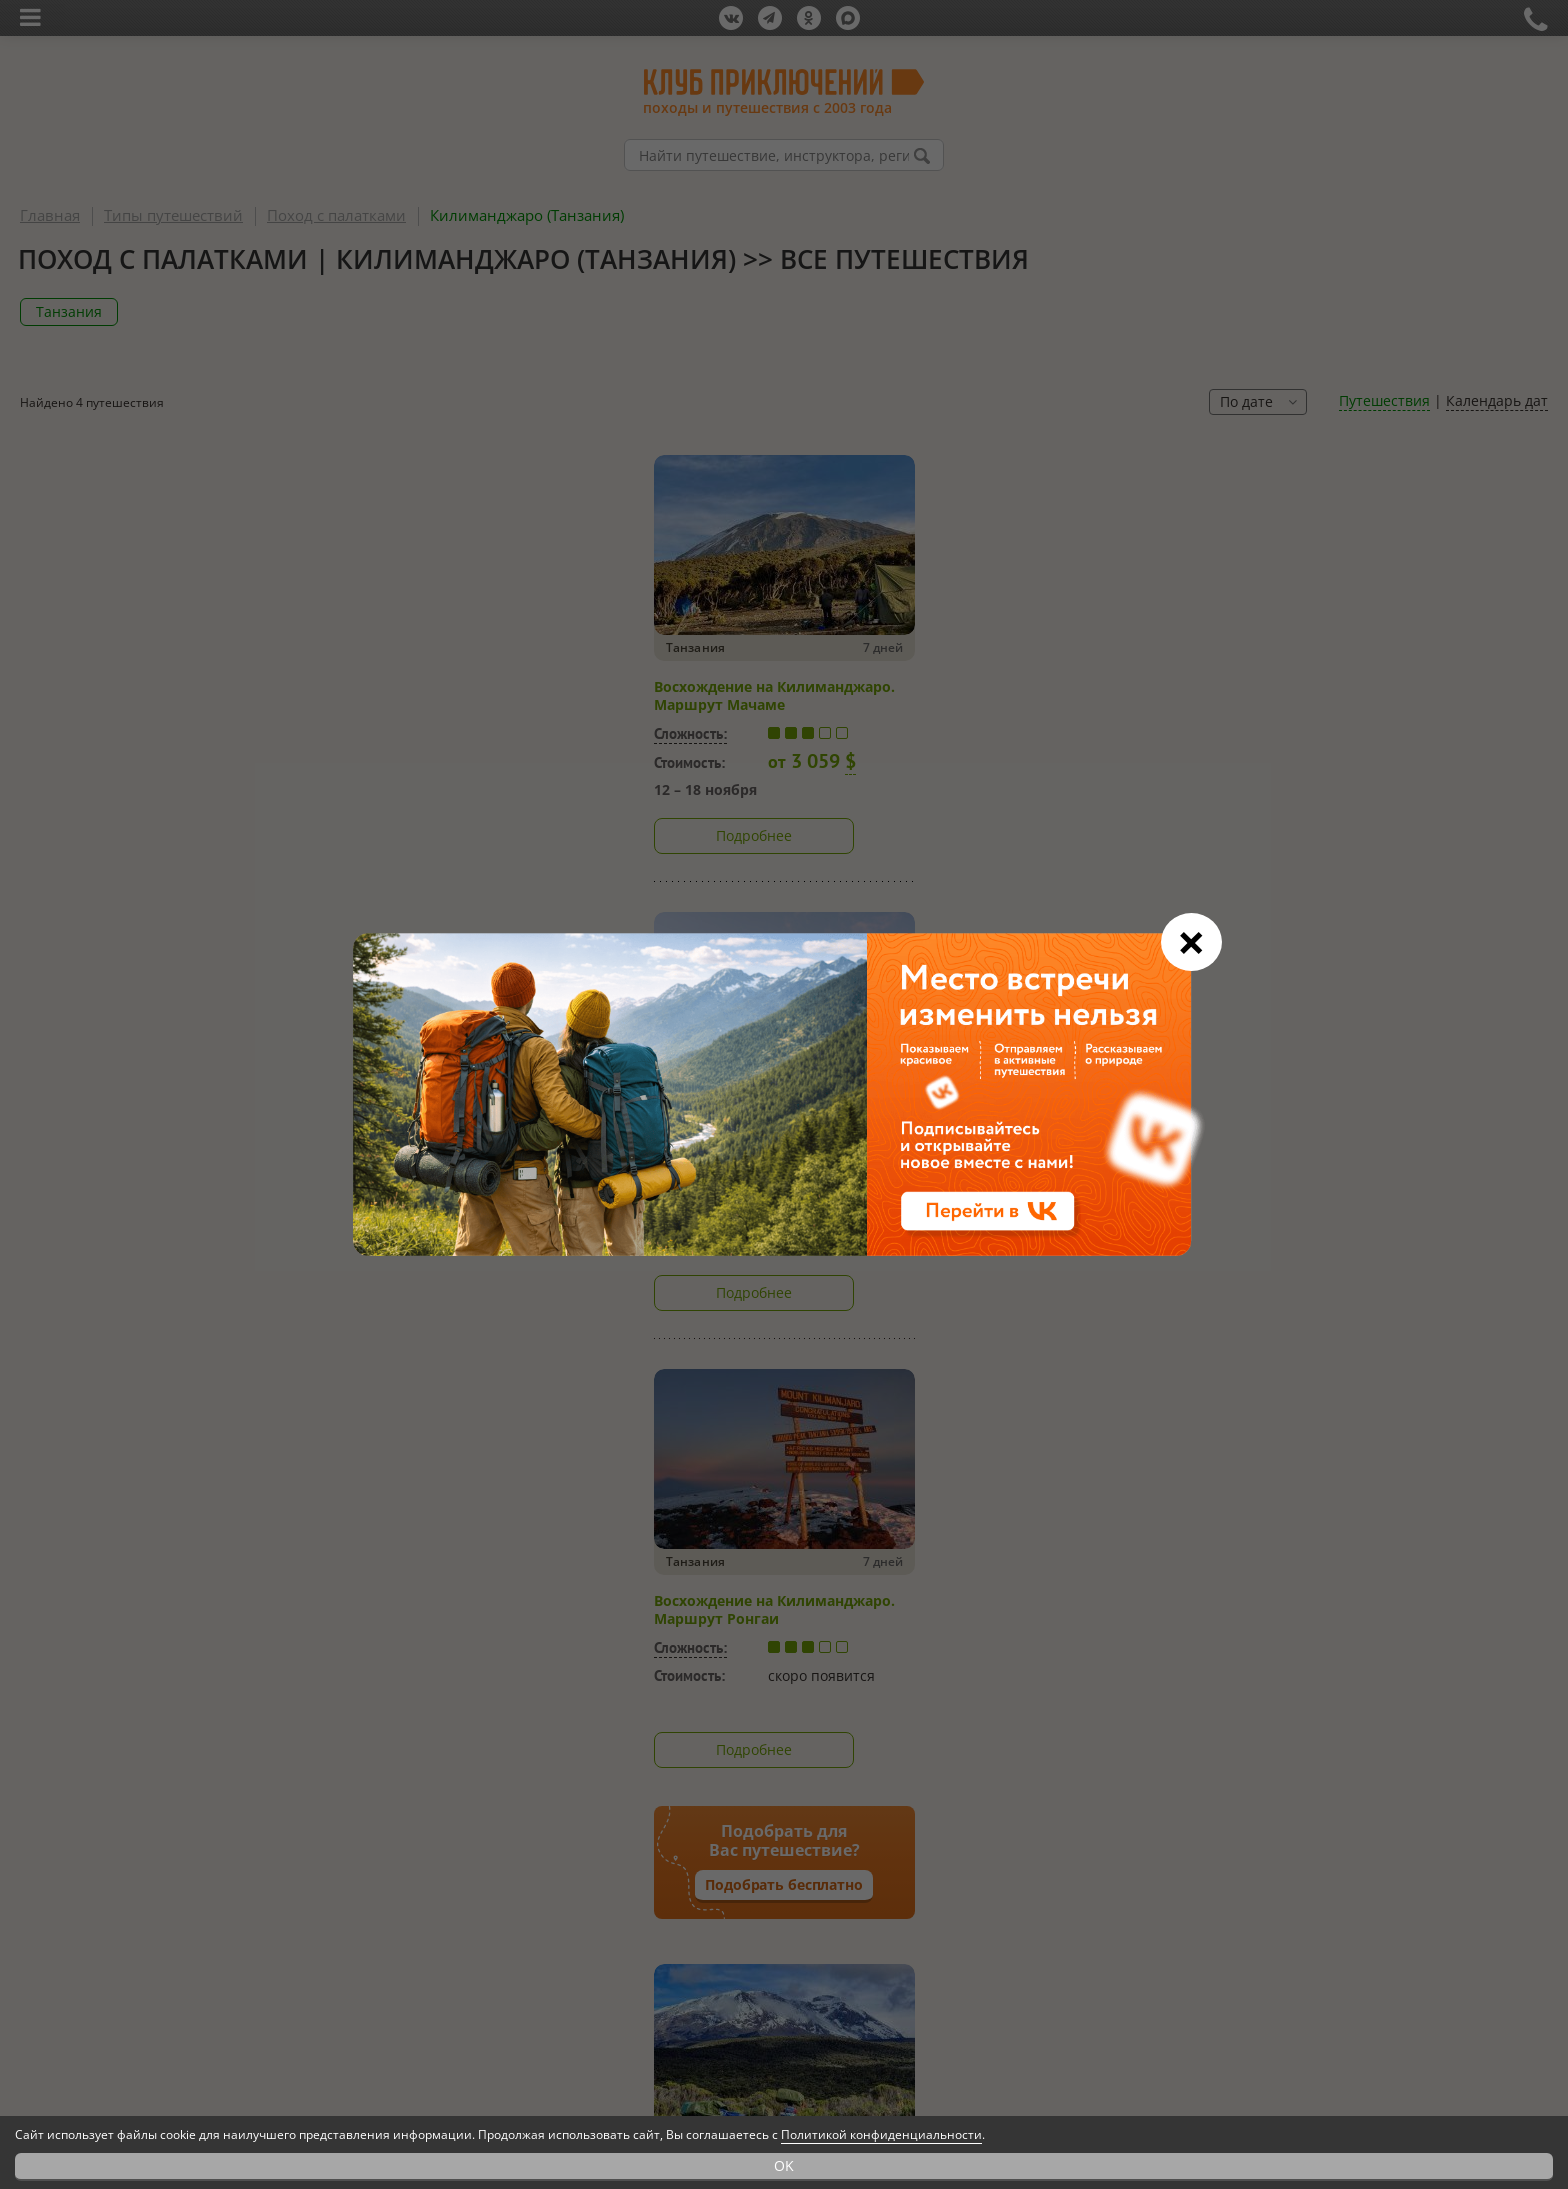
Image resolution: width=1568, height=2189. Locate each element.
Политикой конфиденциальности (881, 2134)
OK (784, 2165)
